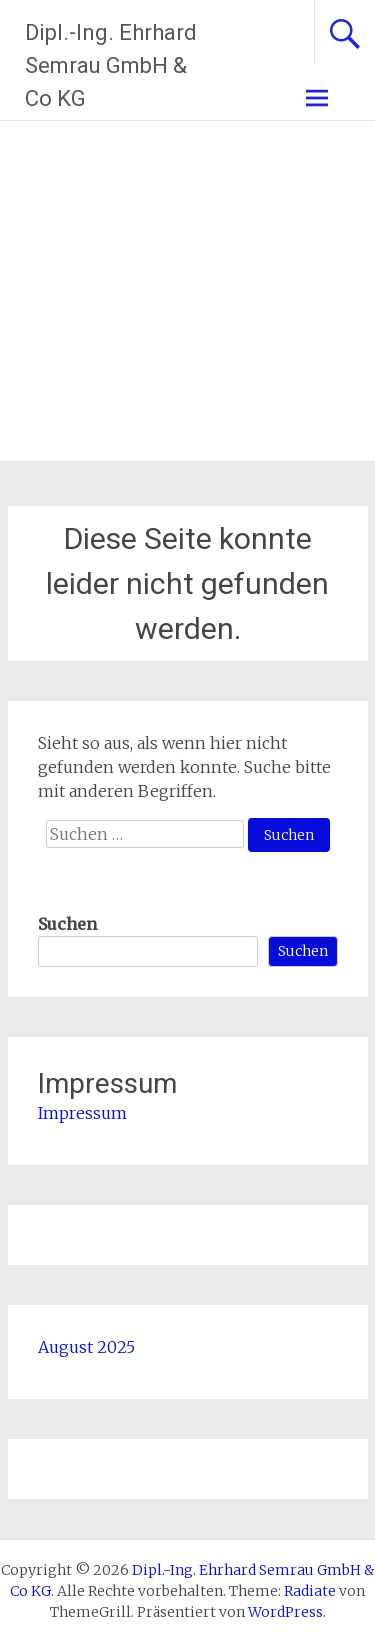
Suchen (67, 924)
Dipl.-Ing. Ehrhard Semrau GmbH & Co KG (111, 65)
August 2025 (86, 1347)
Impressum (82, 1113)
